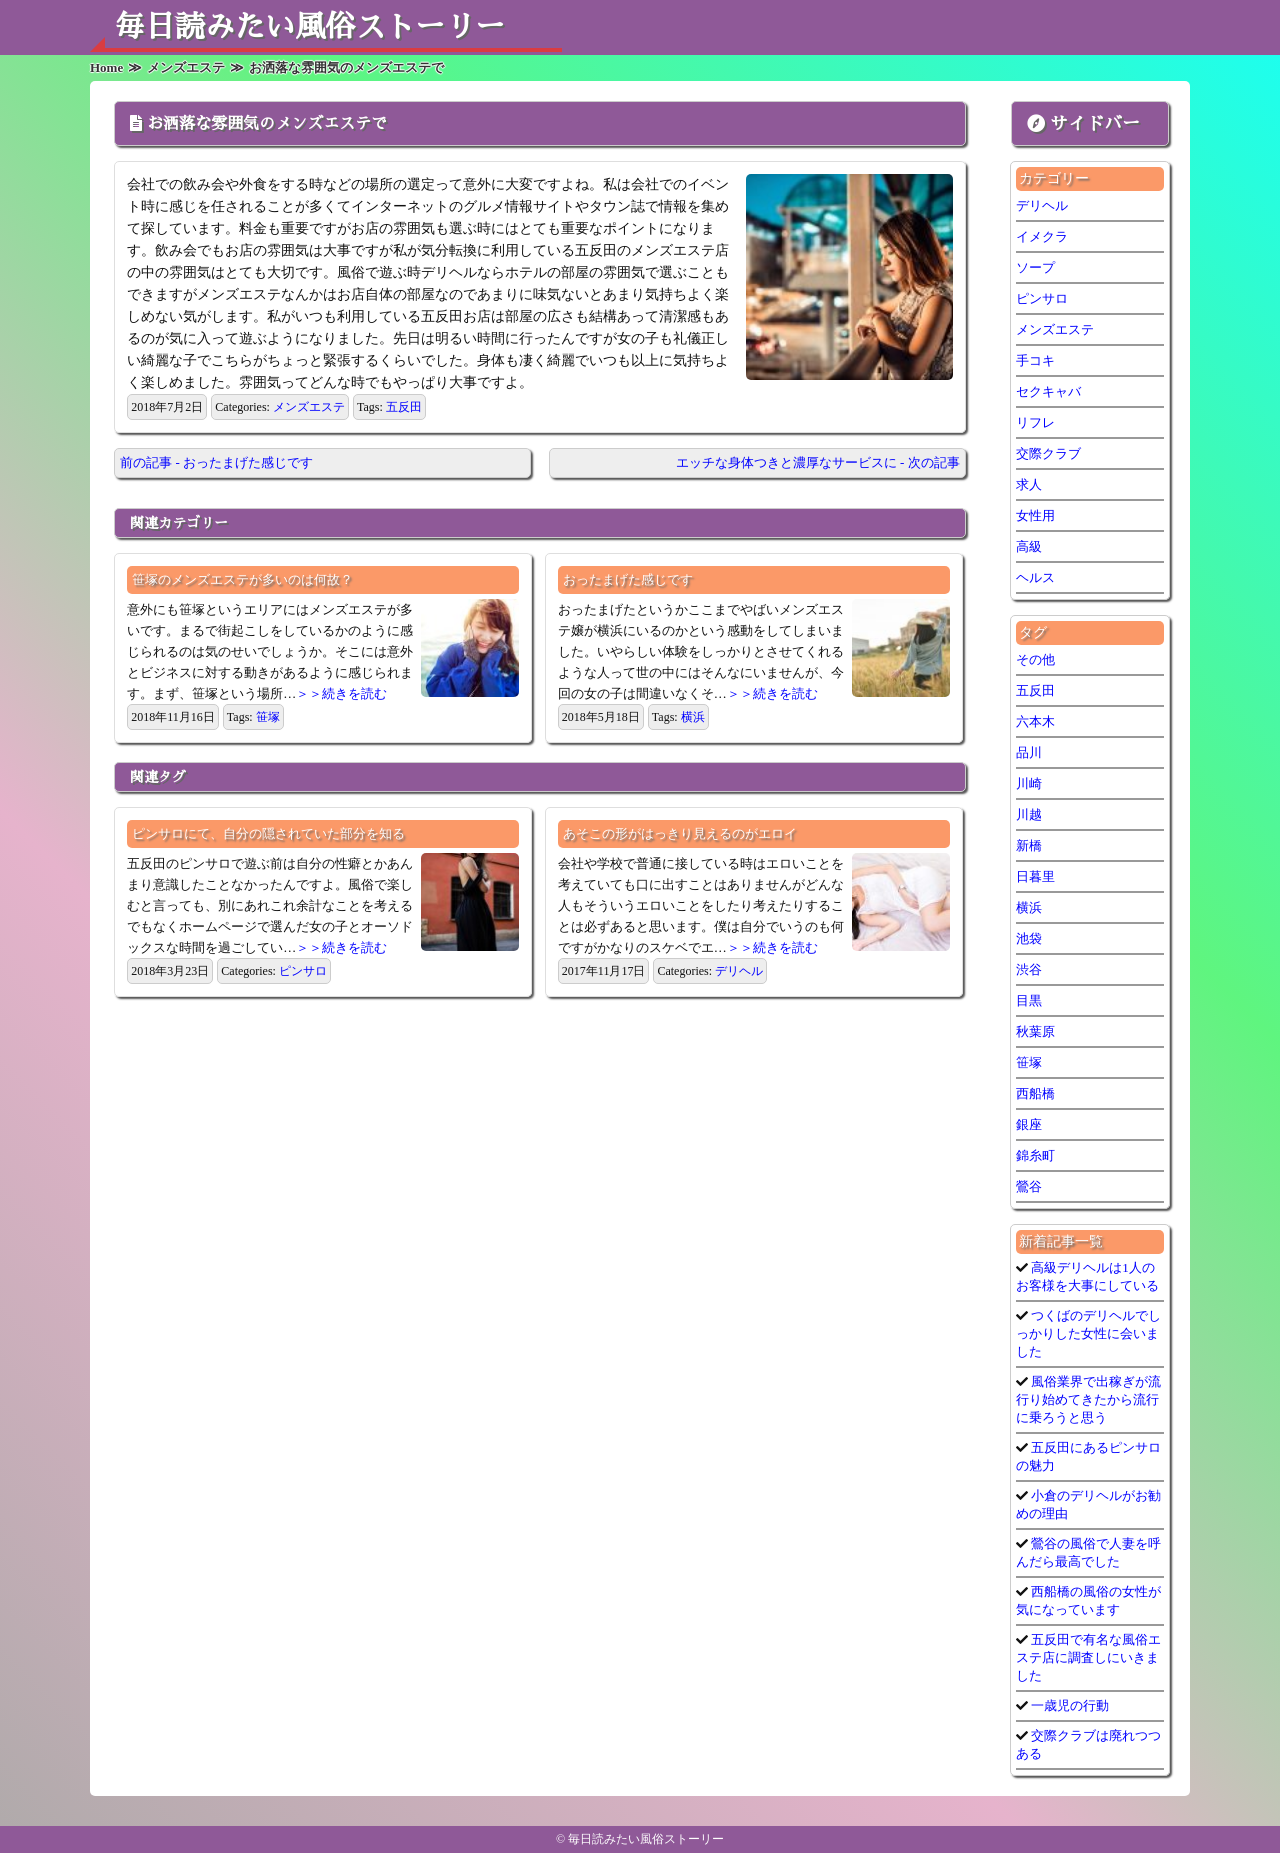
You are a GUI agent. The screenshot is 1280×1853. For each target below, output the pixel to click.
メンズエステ (309, 407)
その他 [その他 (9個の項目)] (1035, 659)
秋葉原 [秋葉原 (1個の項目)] (1035, 1031)
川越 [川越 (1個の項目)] (1029, 814)
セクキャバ (1048, 391)
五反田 (404, 407)
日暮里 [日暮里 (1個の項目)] (1035, 876)
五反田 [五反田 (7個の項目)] (1035, 690)
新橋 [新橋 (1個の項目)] (1029, 845)
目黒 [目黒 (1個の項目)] (1029, 1000)
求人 (1029, 484)
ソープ (1035, 267)
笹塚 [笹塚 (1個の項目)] (1029, 1062)
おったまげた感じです (628, 579)
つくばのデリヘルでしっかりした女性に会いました (1088, 1333)
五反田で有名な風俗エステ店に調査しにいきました (1088, 1657)
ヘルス (1035, 577)
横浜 (693, 717)
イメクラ (1042, 236)
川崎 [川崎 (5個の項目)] (1029, 783)
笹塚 (268, 717)
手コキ (1035, 360)
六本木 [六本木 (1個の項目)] (1035, 721)
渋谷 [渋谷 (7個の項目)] (1029, 969)
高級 (1029, 546)
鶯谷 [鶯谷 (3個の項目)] (1029, 1186)
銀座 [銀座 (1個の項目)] (1029, 1124)
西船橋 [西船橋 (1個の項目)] (1035, 1093)
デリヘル (739, 971)
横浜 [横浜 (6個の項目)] (1029, 907)
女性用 (1035, 515)
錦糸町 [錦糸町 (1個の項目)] (1035, 1155)
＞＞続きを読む (341, 693)
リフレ (1035, 422)
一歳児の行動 (1068, 1705)
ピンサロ (303, 971)
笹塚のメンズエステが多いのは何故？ (242, 579)
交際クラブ (1048, 453)
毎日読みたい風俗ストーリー (310, 27)
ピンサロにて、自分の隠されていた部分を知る (268, 833)
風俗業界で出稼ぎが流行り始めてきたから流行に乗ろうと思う (1088, 1399)
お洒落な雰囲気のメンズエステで (267, 124)
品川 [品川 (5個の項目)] (1029, 752)
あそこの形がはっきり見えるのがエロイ (680, 833)
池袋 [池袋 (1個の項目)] (1029, 938)
